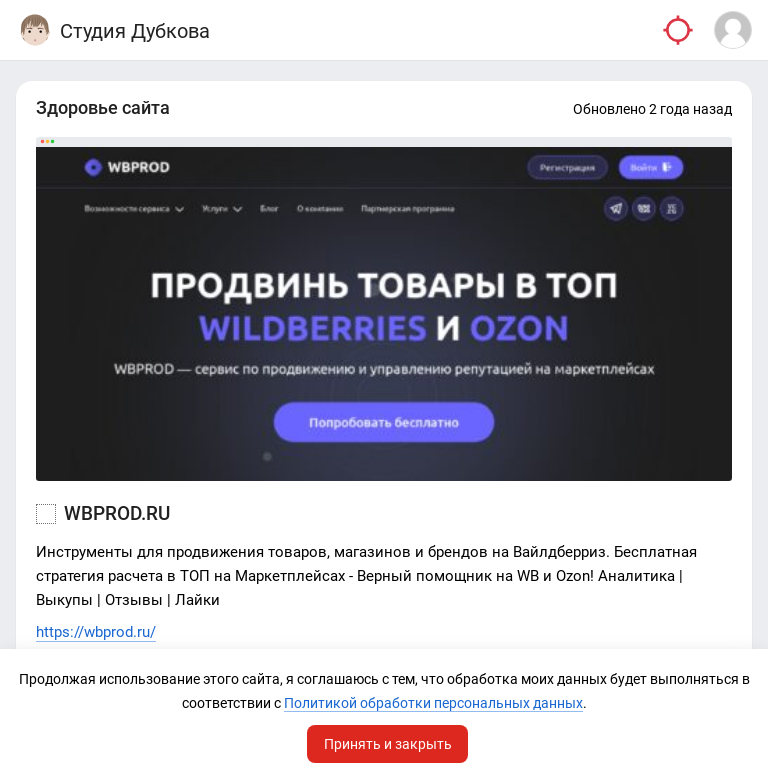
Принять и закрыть (388, 744)
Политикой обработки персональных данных (433, 703)
